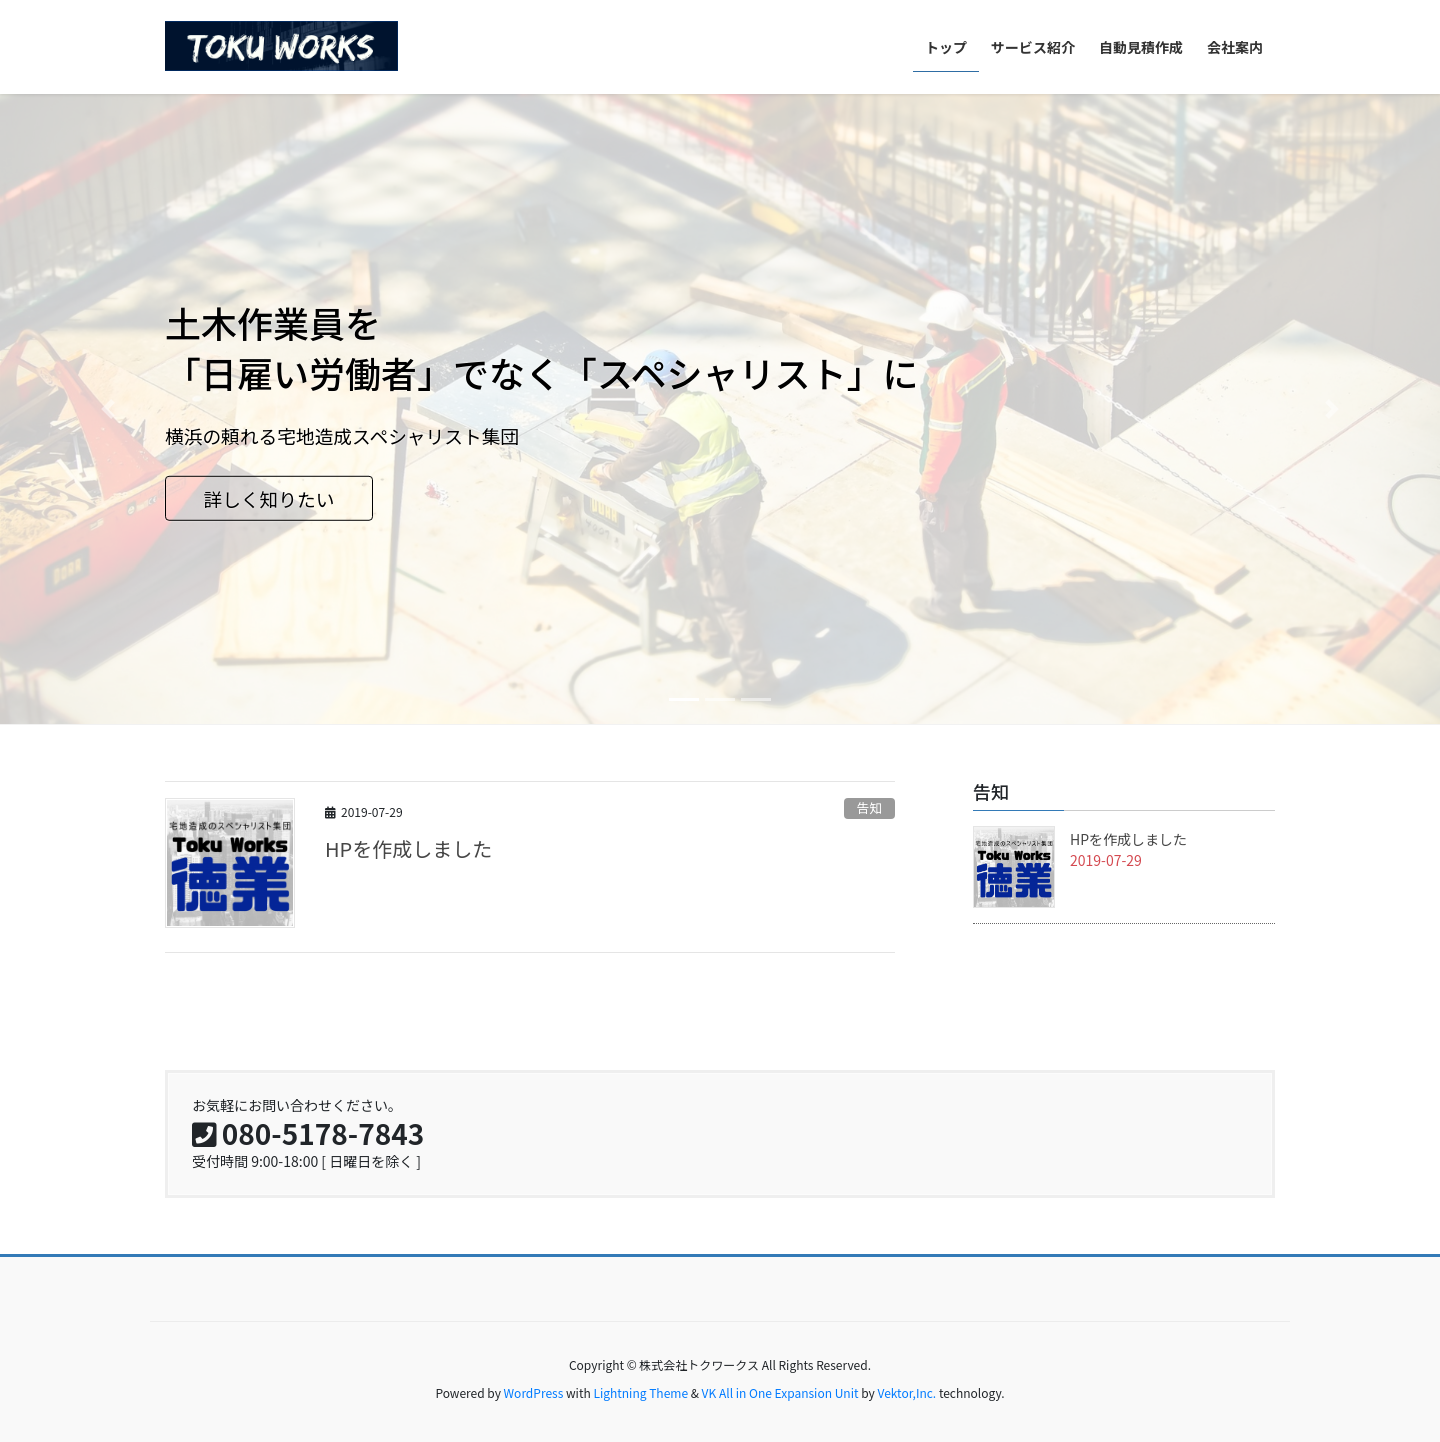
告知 (870, 807)
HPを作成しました (408, 848)
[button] (108, 409)
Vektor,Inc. (906, 1392)
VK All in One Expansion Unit (780, 1392)
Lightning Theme (640, 1392)
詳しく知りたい (268, 498)
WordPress (534, 1392)
